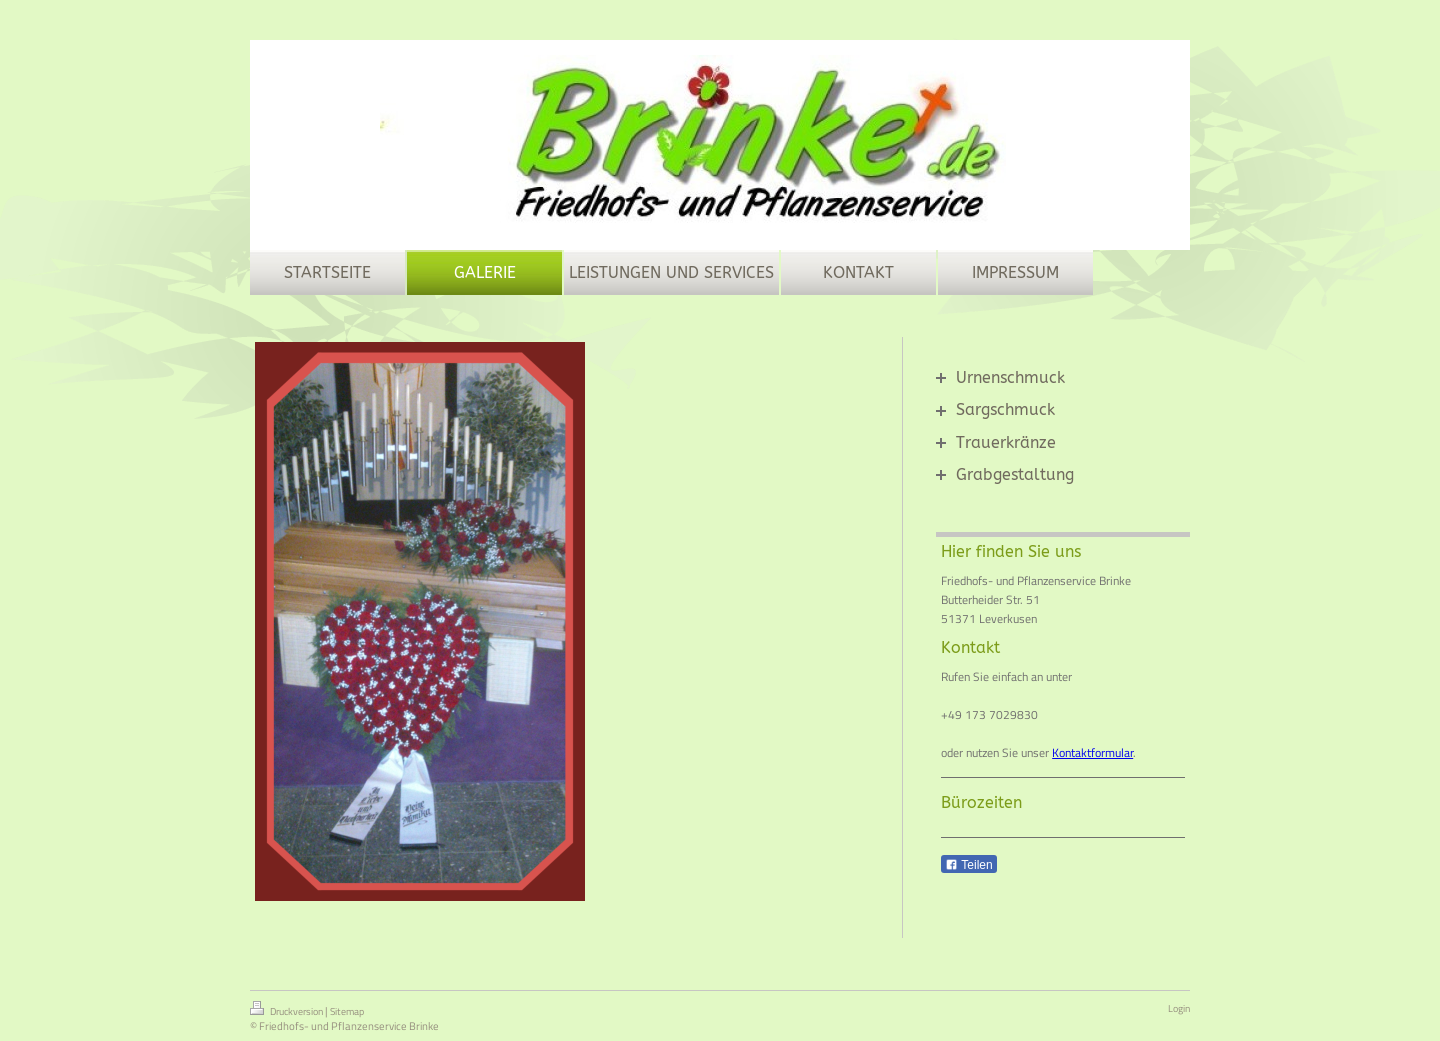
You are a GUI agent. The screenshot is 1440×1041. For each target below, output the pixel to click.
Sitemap (347, 1011)
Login (1179, 1008)
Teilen (968, 865)
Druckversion (287, 1010)
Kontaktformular (1092, 752)
